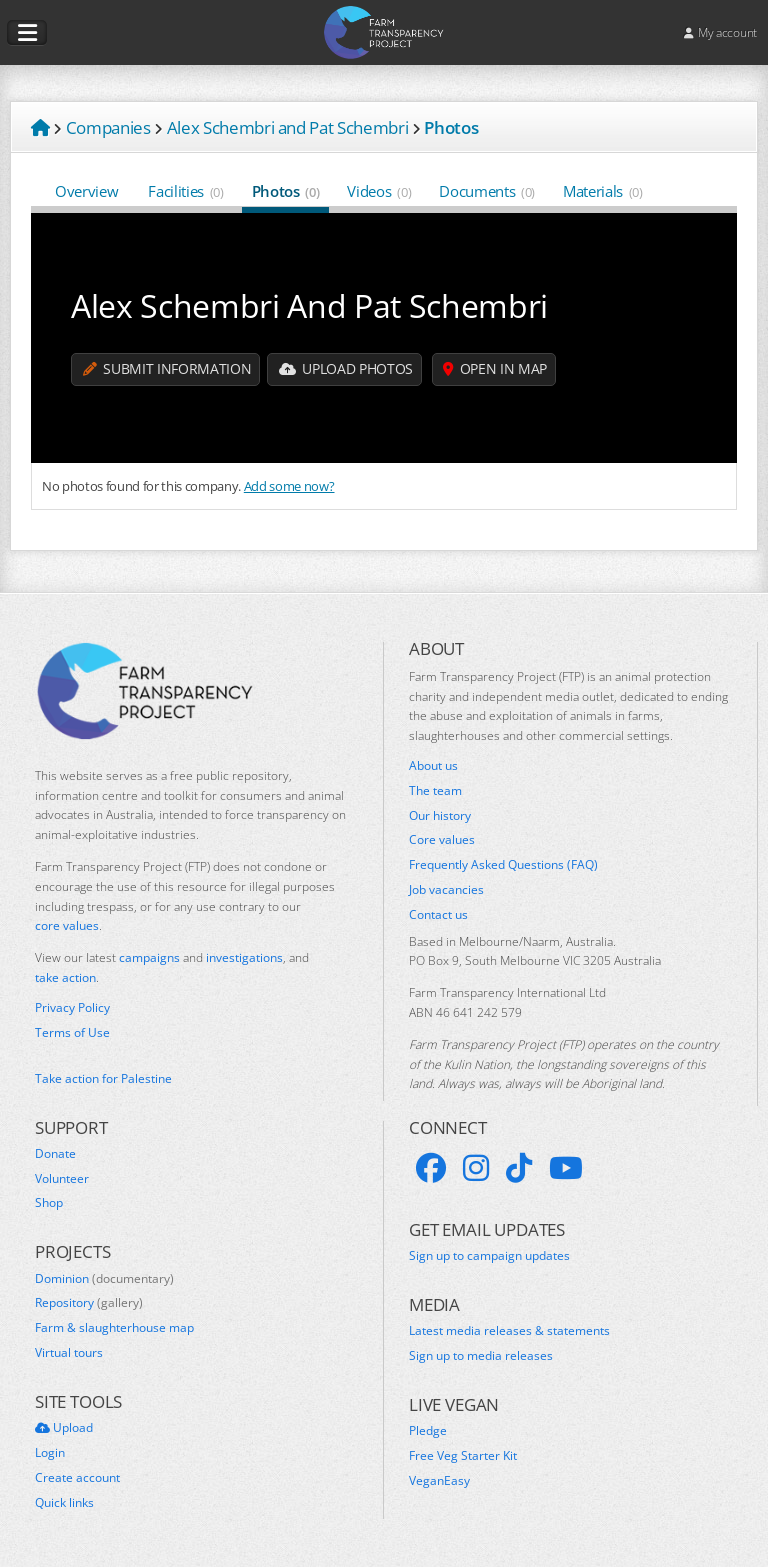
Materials (603, 191)
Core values (442, 840)
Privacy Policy (72, 1008)
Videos (379, 191)
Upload (64, 1428)
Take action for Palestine (103, 1078)
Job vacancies (446, 890)
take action (65, 977)
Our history (440, 816)
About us (433, 766)
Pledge (428, 1431)
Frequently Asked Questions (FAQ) (503, 865)
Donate (55, 1154)
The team (435, 791)
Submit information (167, 369)
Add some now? (289, 486)
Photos (286, 191)
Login (50, 1453)
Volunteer (62, 1179)
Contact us (438, 915)
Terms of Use (72, 1033)
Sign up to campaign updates (489, 1256)
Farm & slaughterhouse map (114, 1328)
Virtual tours (69, 1353)
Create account (77, 1478)
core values (67, 925)
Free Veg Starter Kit (463, 1456)
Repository (89, 1303)
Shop (49, 1203)
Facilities (185, 191)
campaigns (149, 957)
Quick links (64, 1503)
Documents (487, 191)
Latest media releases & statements (509, 1331)
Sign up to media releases (481, 1356)
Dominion (104, 1279)
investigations (244, 957)
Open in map (497, 369)
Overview (87, 191)
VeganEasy (439, 1481)
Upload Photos (346, 369)
